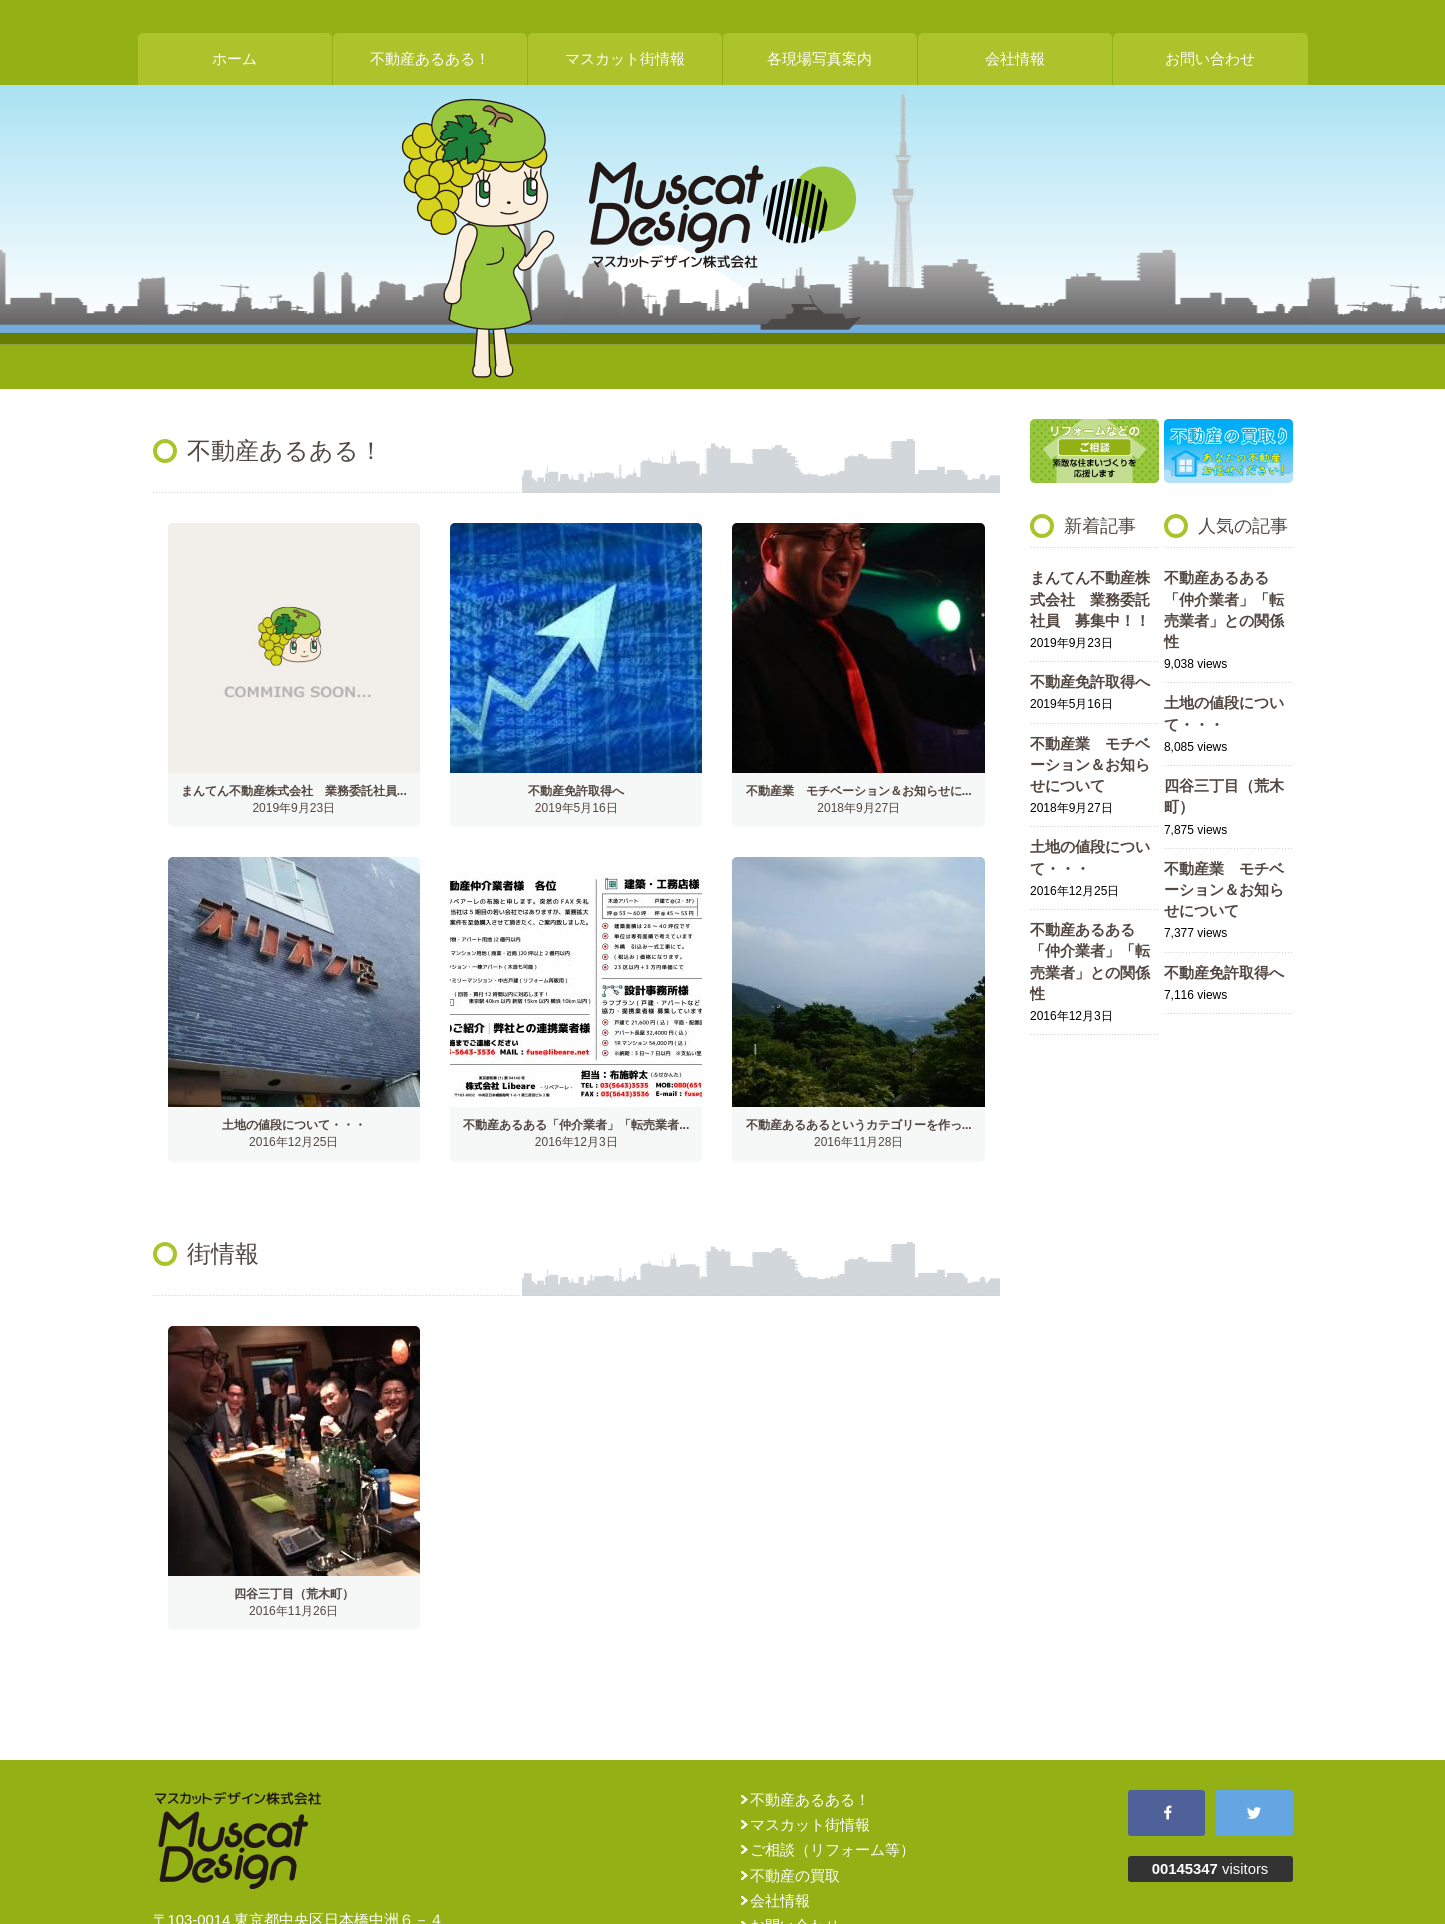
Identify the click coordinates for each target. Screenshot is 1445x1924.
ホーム (234, 59)
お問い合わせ (1210, 59)
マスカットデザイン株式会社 (723, 215)
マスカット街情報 (625, 59)
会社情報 (1015, 59)
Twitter (1254, 1813)
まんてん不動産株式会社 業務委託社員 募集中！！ (1090, 599)
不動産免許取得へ (1090, 682)
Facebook (1167, 1813)
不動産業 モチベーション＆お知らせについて (1090, 765)
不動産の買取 (795, 1876)
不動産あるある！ (430, 59)
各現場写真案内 (819, 59)
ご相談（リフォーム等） (832, 1850)
